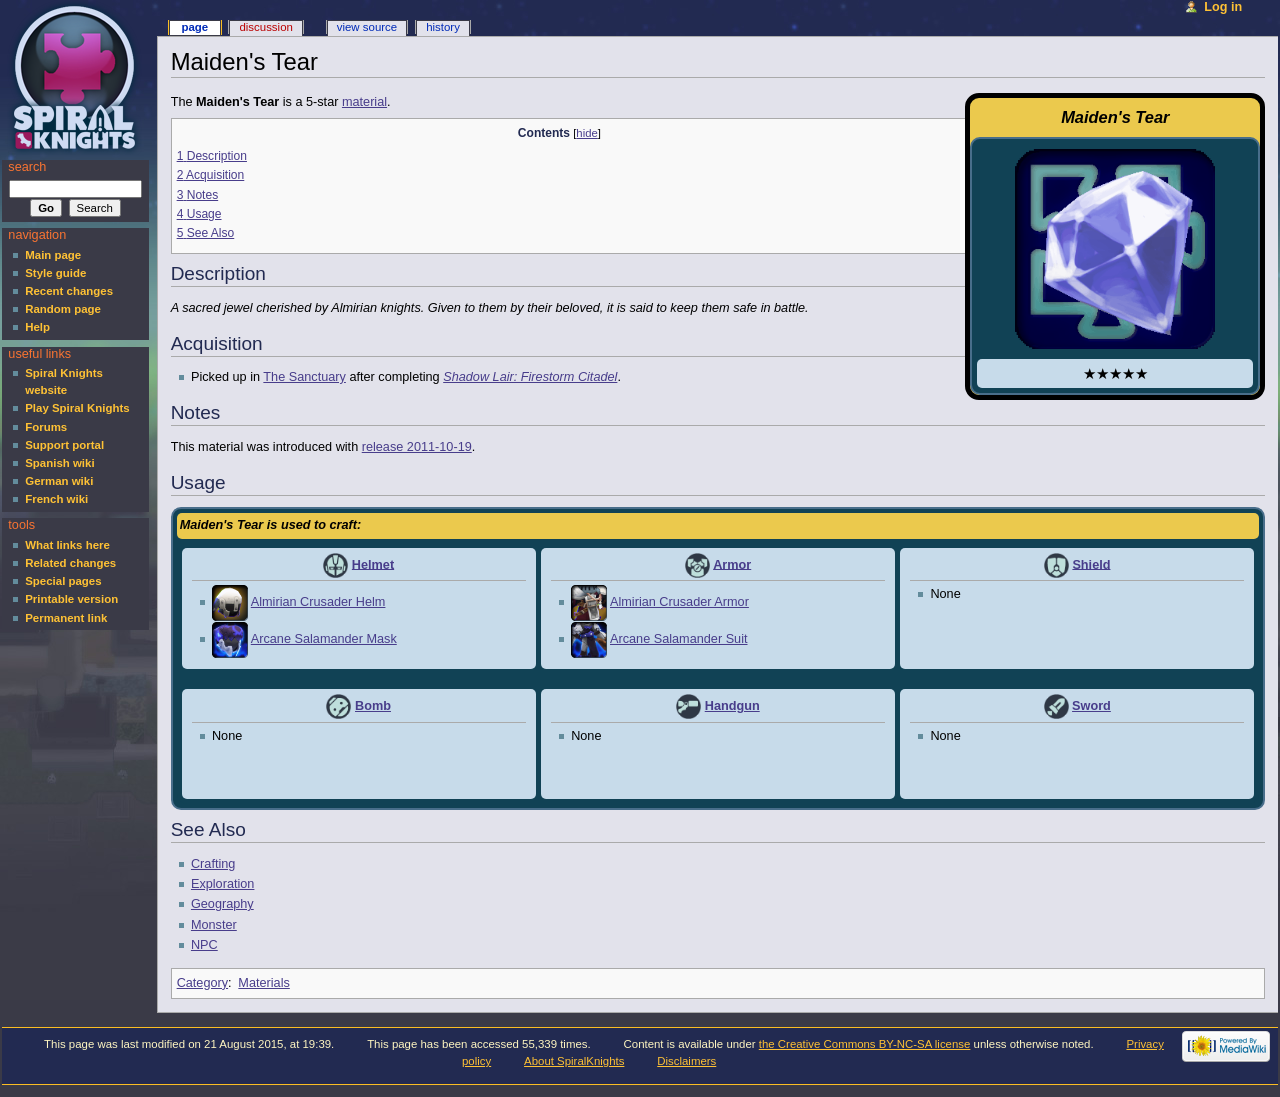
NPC (204, 945)
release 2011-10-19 (417, 447)
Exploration (222, 884)
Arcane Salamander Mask (324, 639)
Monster (214, 925)
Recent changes (69, 291)
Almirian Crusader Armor (679, 602)
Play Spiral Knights (77, 408)
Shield (1091, 564)
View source (367, 27)
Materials (263, 983)
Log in (1223, 7)
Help (37, 327)
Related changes (70, 563)
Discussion (265, 27)
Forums (46, 427)
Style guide (55, 273)
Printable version (71, 599)
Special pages (63, 581)
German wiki (59, 481)
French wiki (56, 499)
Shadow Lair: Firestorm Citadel (530, 377)
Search (27, 167)
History (443, 27)
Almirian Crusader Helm (318, 602)
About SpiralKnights (574, 1061)
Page (194, 27)
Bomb (373, 706)
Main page (53, 255)
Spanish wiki (59, 463)
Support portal (64, 445)
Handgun (732, 706)
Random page (63, 309)
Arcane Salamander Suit (679, 639)
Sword (1091, 706)
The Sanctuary (304, 377)
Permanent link (66, 618)
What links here (67, 545)
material (364, 102)
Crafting (213, 864)
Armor (732, 564)
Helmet (373, 564)
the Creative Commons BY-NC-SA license (865, 1044)
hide (586, 133)
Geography (222, 904)
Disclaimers (686, 1061)
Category (202, 983)
